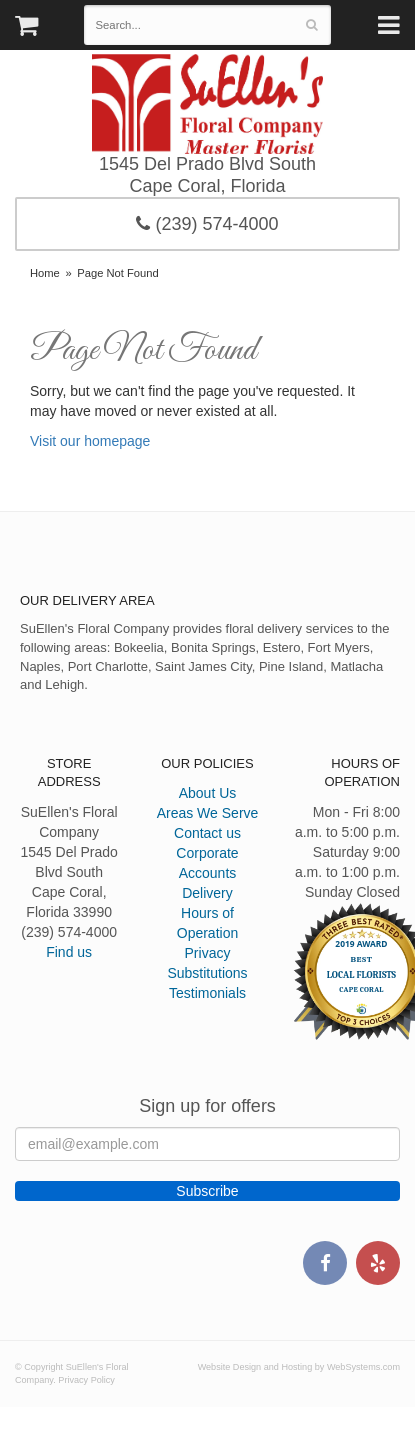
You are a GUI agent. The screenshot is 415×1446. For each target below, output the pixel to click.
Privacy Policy (86, 1380)
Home (45, 273)
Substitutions (207, 973)
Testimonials (207, 993)
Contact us (207, 833)
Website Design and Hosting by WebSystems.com (299, 1367)
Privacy (208, 953)
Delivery (207, 893)
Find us (69, 952)
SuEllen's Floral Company (207, 104)
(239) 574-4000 (207, 224)
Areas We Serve (208, 813)
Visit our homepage (90, 441)
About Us (208, 793)
